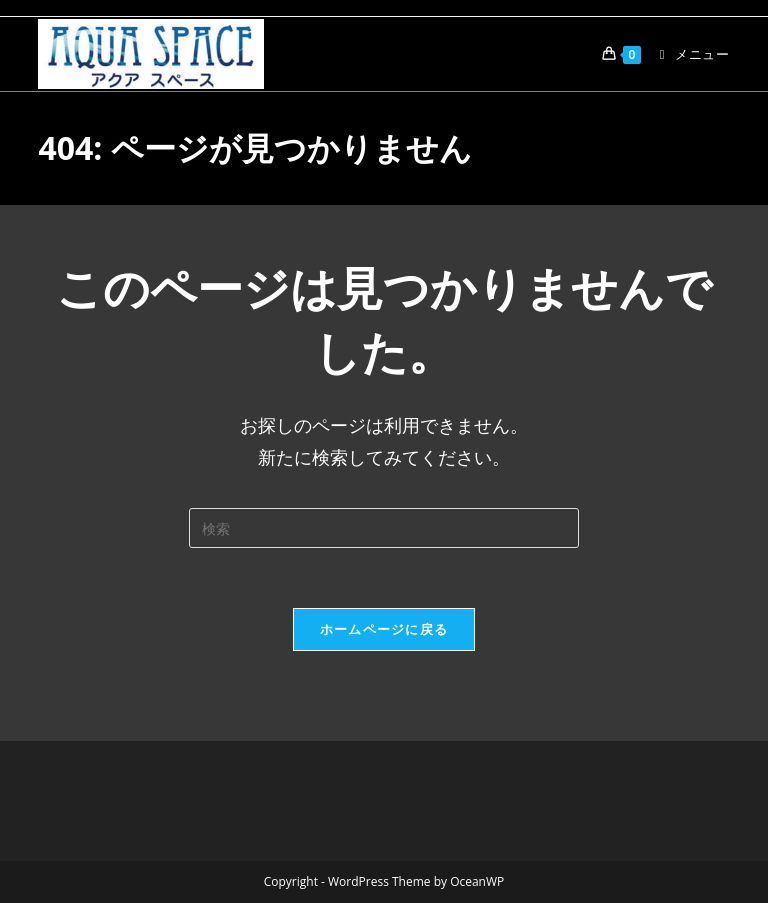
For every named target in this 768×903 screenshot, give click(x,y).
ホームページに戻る (384, 629)
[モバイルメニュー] (687, 54)
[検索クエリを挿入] (384, 528)
